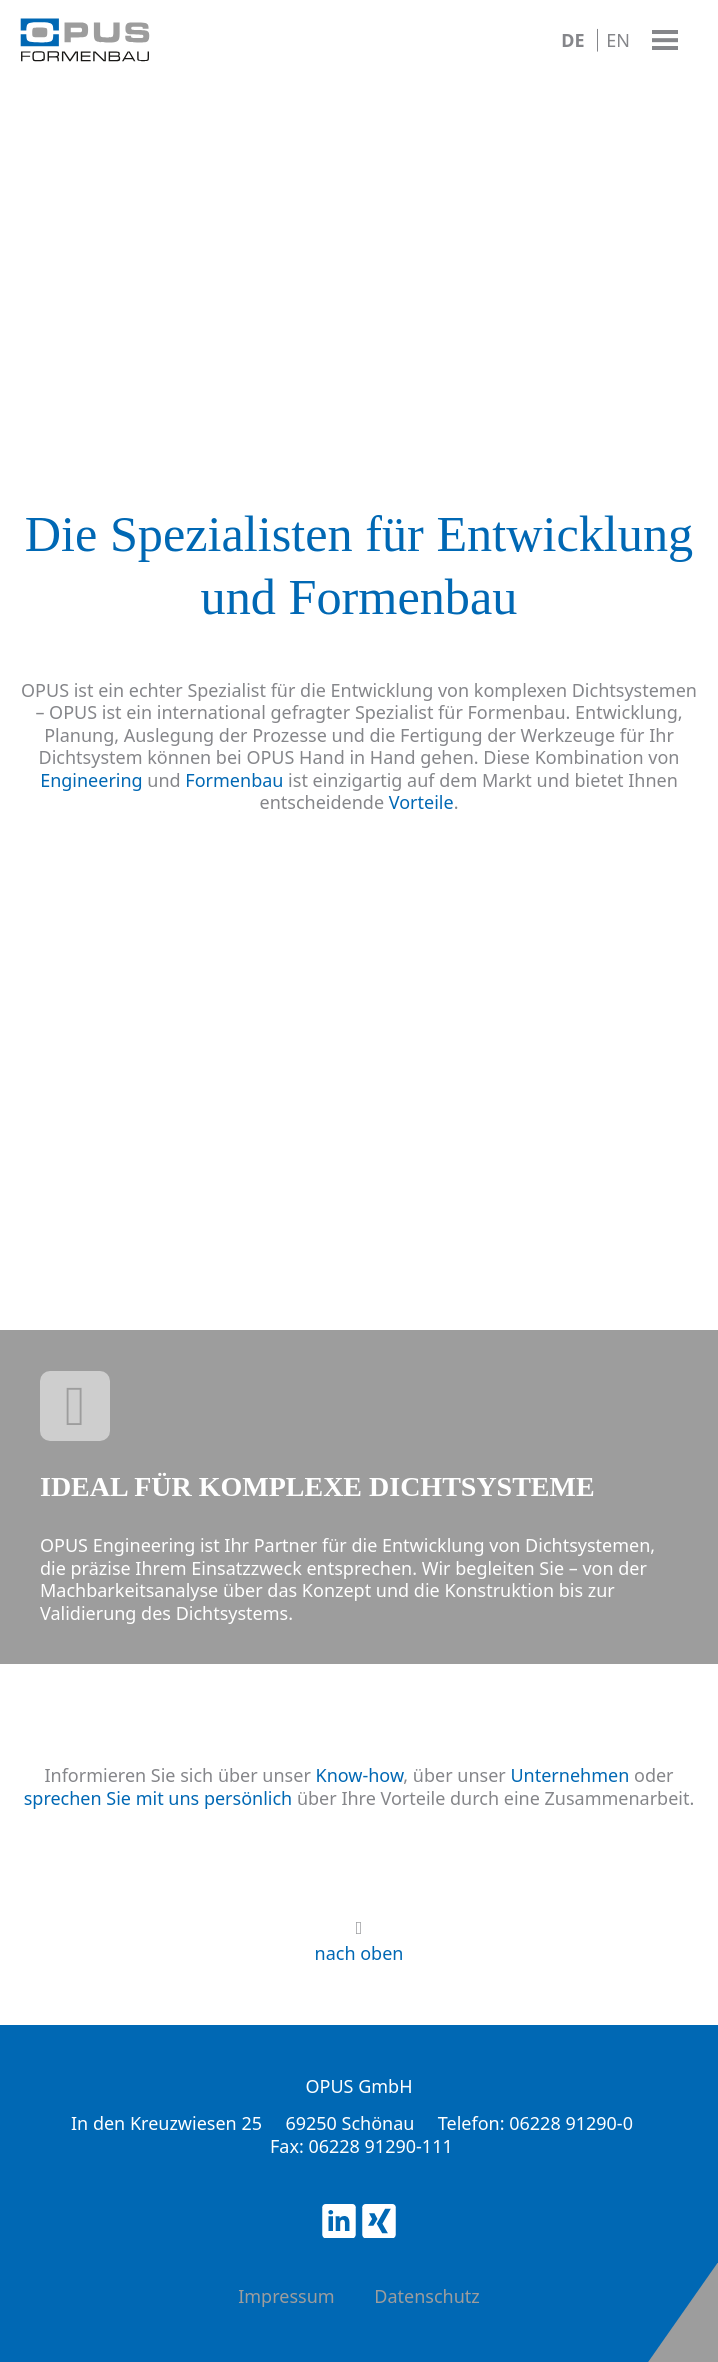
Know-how (360, 1775)
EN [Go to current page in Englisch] (618, 40)
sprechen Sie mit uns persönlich (158, 1798)
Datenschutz (426, 2296)
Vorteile (421, 802)
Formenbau (234, 780)
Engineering (91, 780)
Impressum (286, 2296)
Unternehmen (569, 1775)
